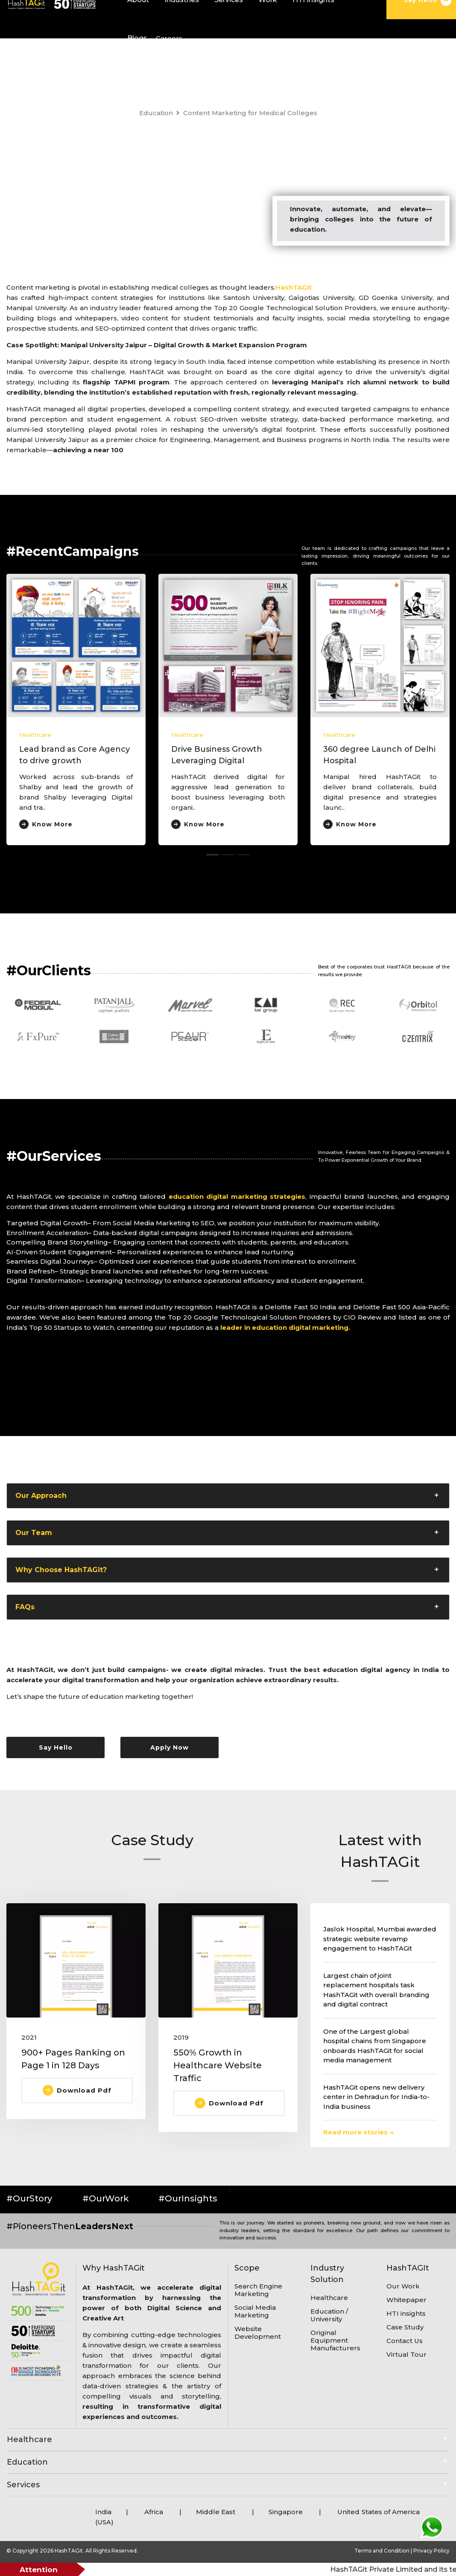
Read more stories (358, 2132)
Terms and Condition (382, 2550)
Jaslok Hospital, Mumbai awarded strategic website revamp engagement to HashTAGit (379, 1938)
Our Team (33, 1533)
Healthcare (35, 734)
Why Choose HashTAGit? (61, 1570)
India (103, 2512)
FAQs (25, 1607)
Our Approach (41, 1496)
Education (156, 113)
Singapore (286, 2512)
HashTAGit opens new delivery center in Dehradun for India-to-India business (376, 2097)
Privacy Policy (431, 2550)
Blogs (137, 38)
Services (23, 2484)
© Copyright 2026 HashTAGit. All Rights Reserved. (72, 2550)
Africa (153, 2512)
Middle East (216, 2512)
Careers (169, 38)
